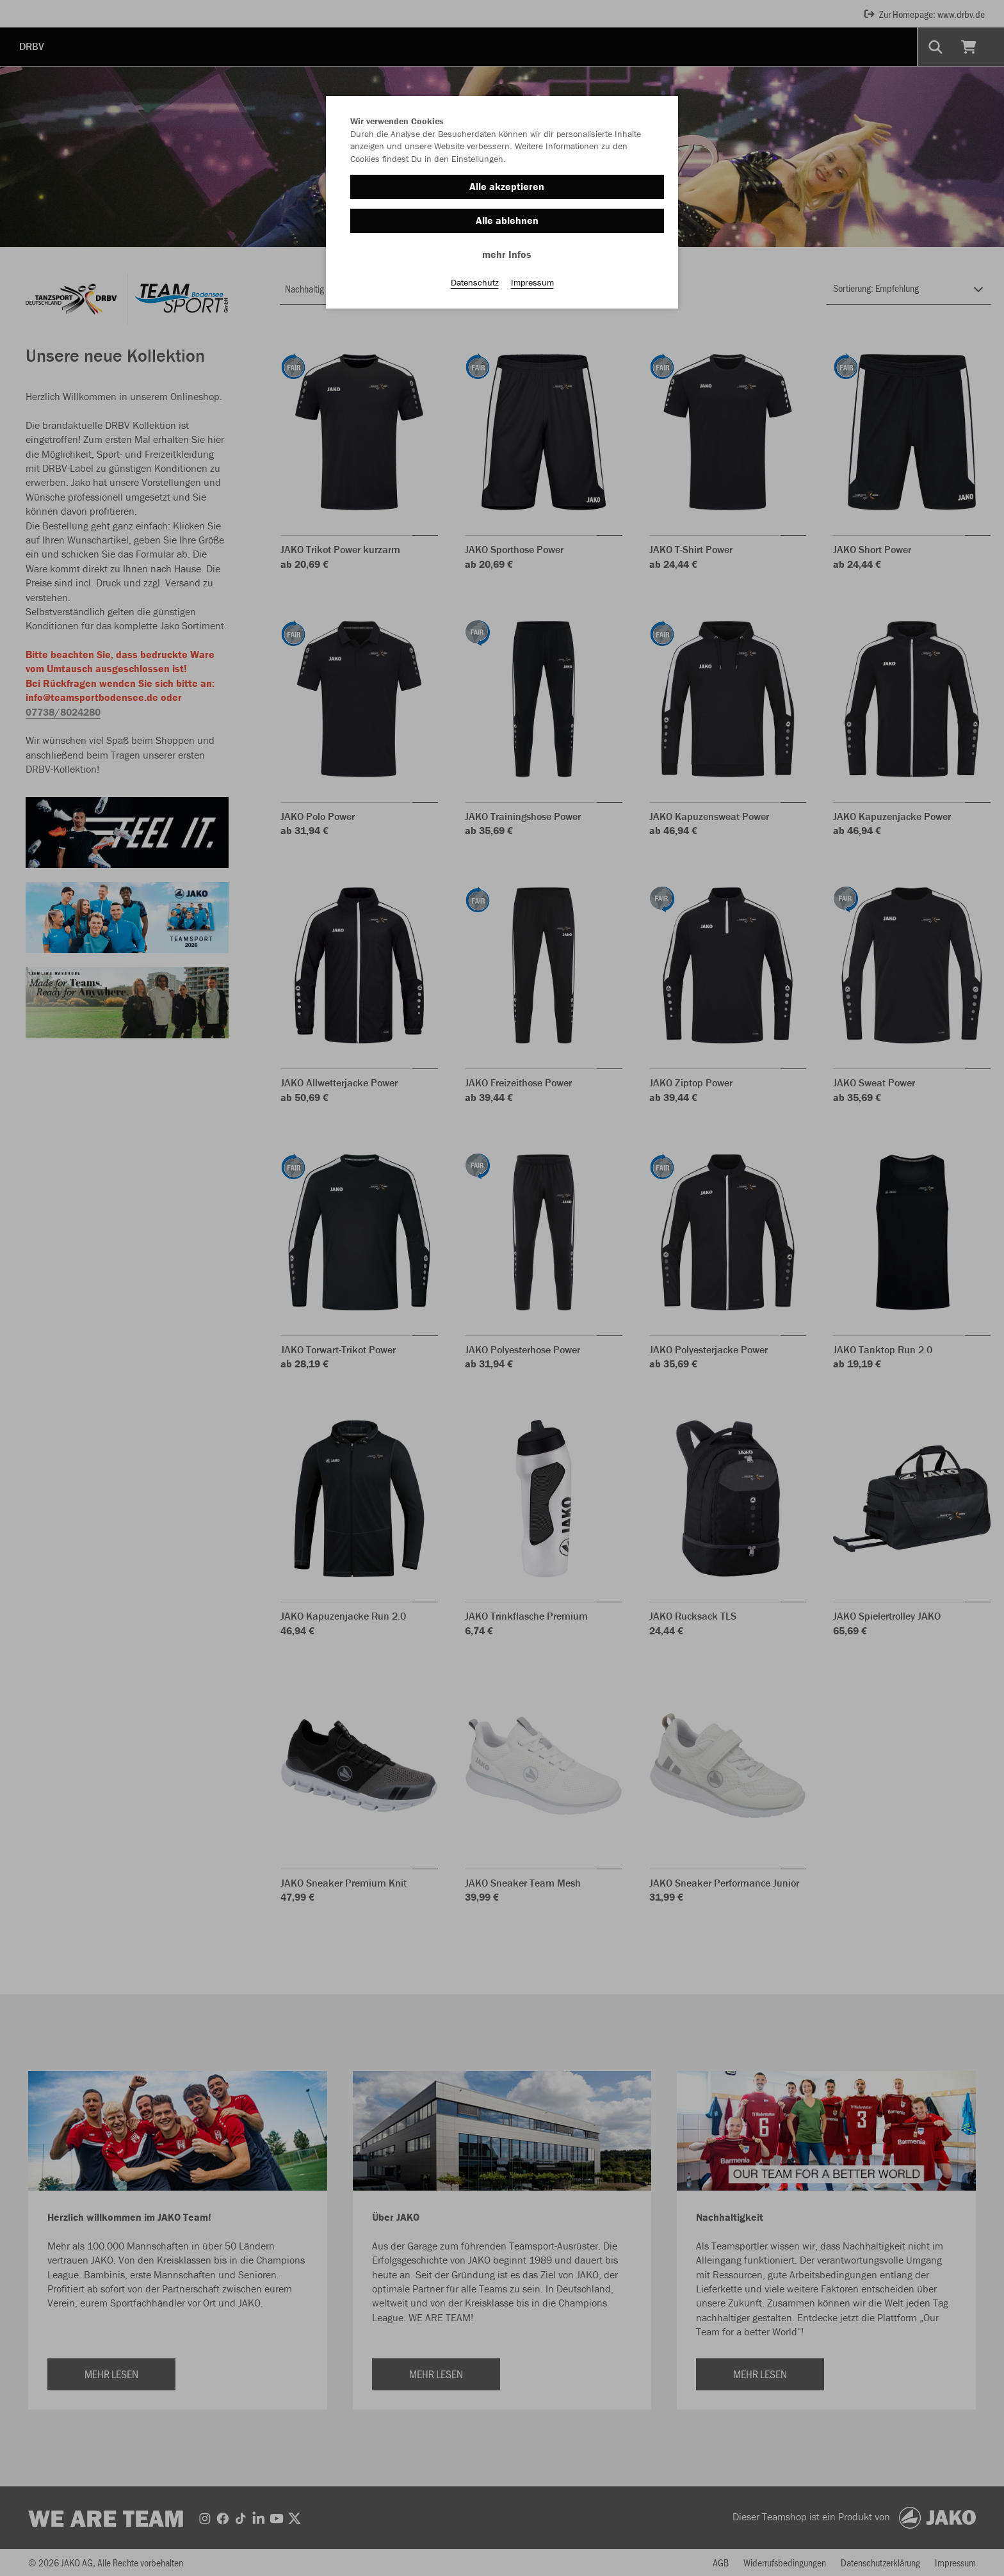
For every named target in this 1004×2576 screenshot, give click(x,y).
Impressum (532, 282)
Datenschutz (475, 282)
